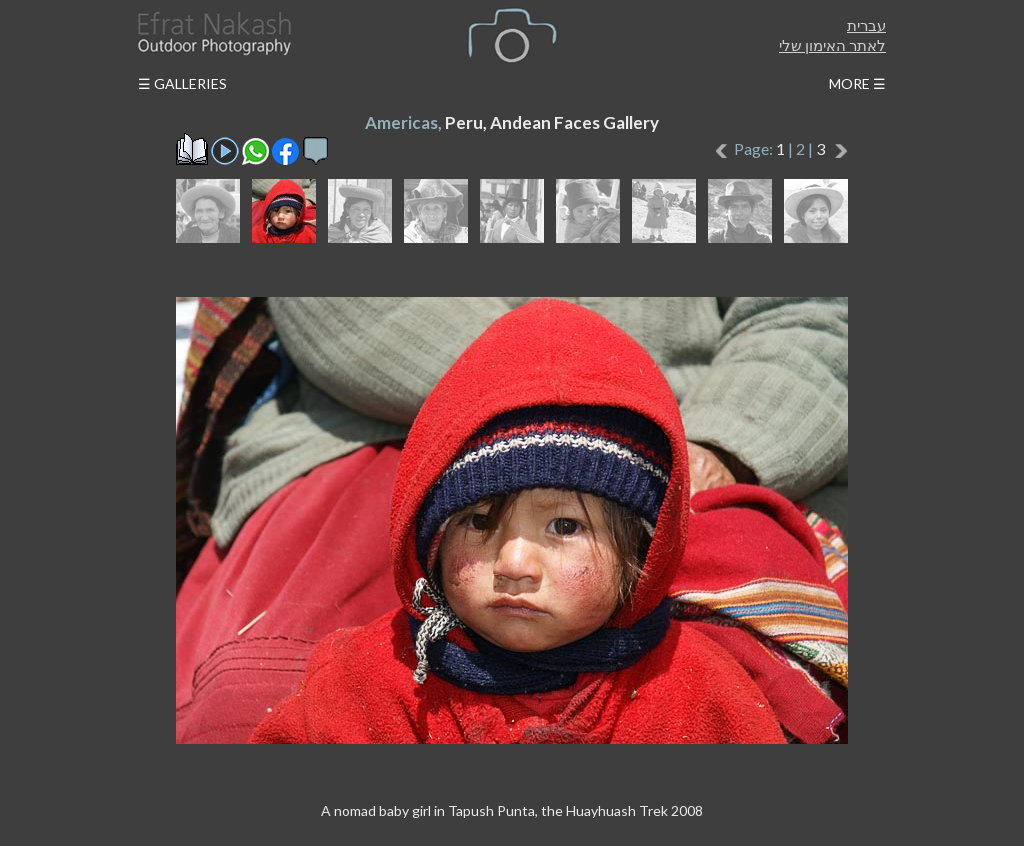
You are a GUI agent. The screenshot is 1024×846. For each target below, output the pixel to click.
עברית (866, 25)
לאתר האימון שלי (832, 45)
